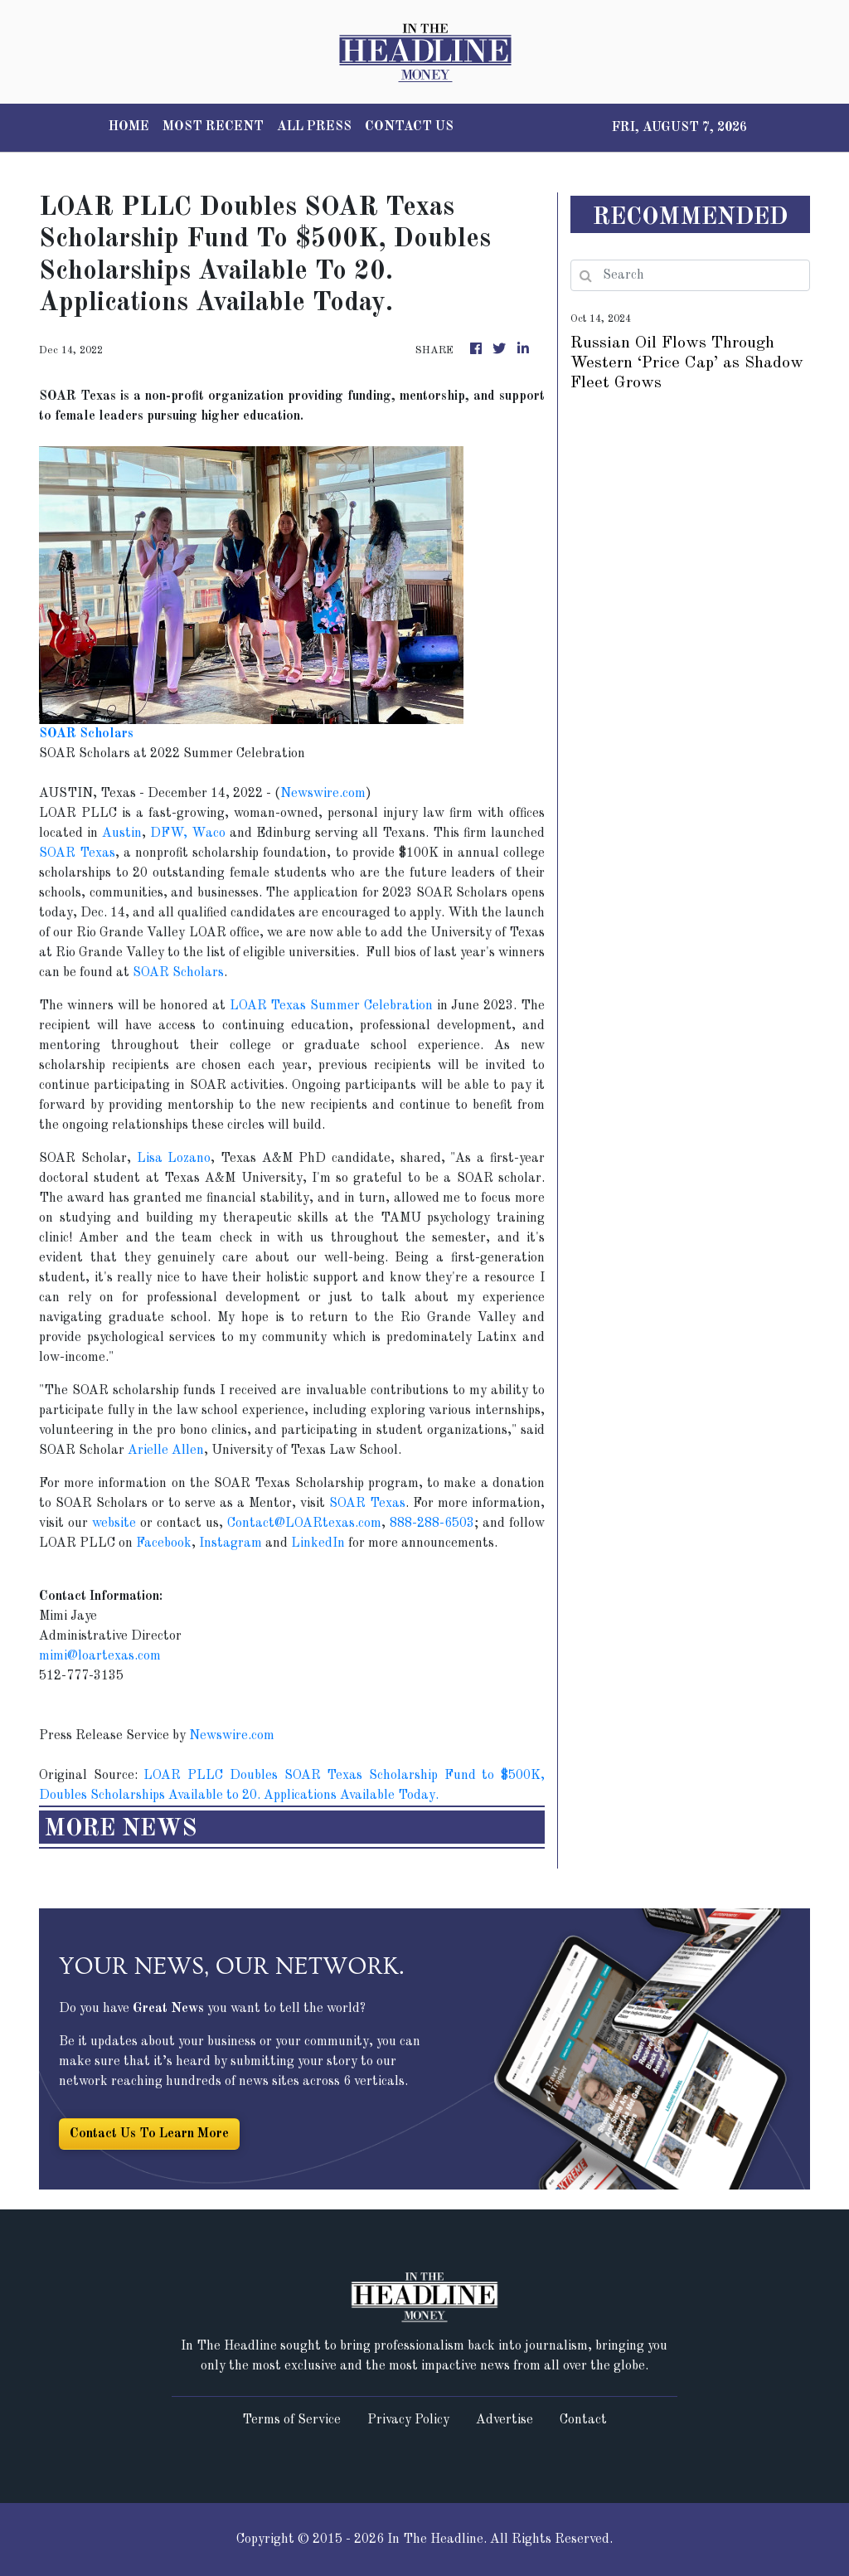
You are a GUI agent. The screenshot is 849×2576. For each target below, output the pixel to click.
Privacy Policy (408, 2420)
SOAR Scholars (178, 972)
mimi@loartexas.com (100, 1656)
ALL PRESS (314, 127)
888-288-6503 (432, 1523)
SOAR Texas (77, 853)
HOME (129, 127)
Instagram (230, 1543)
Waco (209, 833)
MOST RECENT (213, 127)
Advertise (504, 2420)
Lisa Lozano (174, 1158)
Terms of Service (291, 2420)
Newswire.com (323, 793)
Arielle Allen (166, 1450)
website (114, 1523)
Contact (583, 2420)
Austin (122, 833)
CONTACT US (409, 127)
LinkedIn (318, 1543)
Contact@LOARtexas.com (304, 1523)
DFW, (171, 833)
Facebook (164, 1543)
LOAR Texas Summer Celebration (331, 1006)
